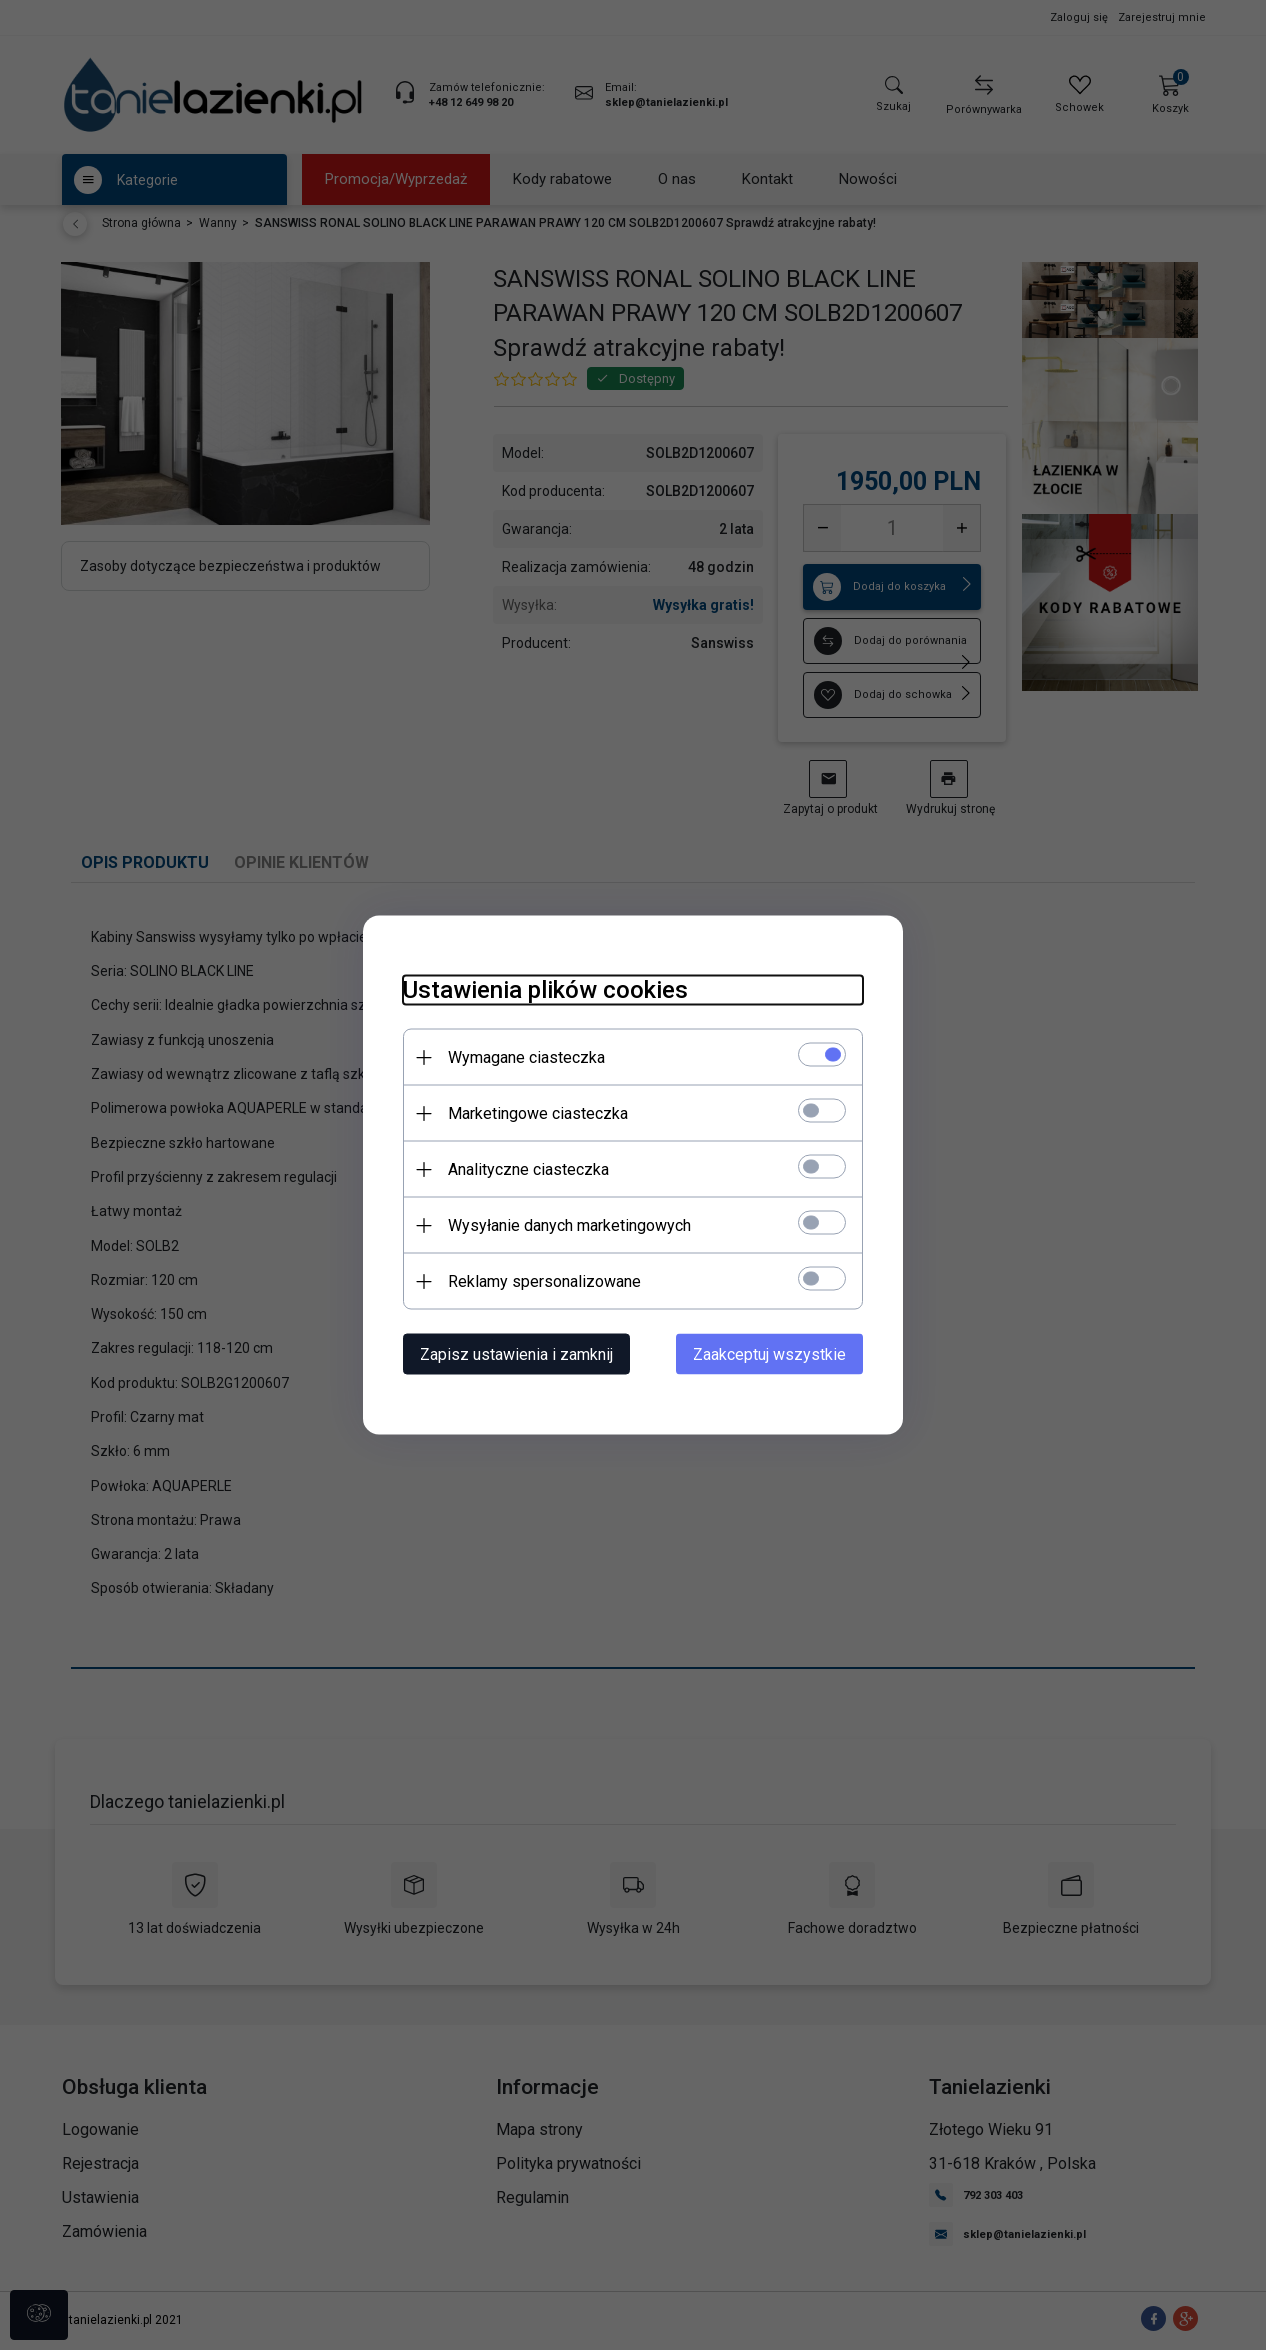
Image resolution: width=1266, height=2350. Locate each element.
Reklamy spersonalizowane (544, 1281)
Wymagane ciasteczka (526, 1057)
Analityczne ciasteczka (528, 1169)
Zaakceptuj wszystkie (769, 1354)
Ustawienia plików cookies (545, 990)
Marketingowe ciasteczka (538, 1113)
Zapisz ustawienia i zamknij (516, 1354)
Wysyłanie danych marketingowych (569, 1225)
